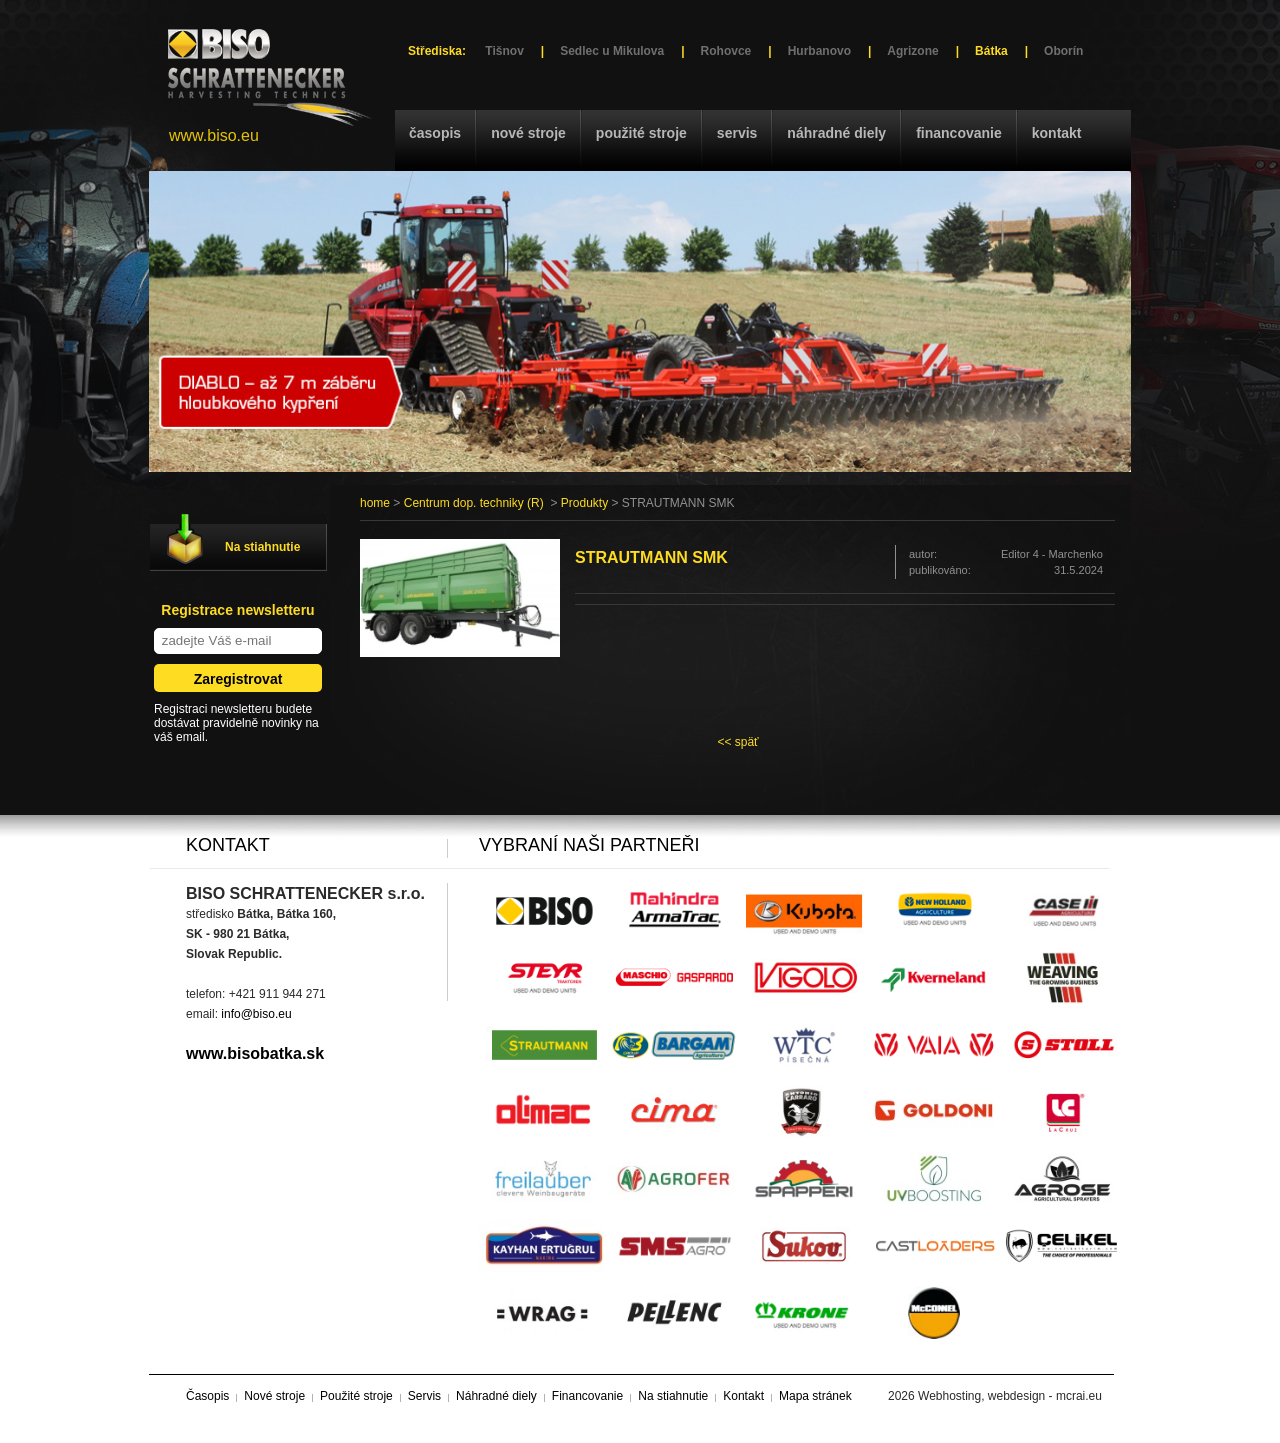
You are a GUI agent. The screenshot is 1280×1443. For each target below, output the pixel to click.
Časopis (435, 133)
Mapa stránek (815, 1396)
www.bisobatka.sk (255, 1053)
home (375, 503)
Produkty (584, 503)
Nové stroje (528, 133)
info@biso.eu (256, 1014)
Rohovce (726, 51)
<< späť (737, 742)
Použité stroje (641, 133)
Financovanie (959, 133)
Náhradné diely (836, 133)
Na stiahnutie (262, 547)
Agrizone (912, 51)
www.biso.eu (214, 135)
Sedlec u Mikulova (612, 51)
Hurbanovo (819, 51)
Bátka (991, 51)
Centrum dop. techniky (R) (474, 503)
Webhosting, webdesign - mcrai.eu (1010, 1396)
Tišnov (504, 51)
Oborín (1063, 51)
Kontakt (1057, 133)
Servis (737, 133)
